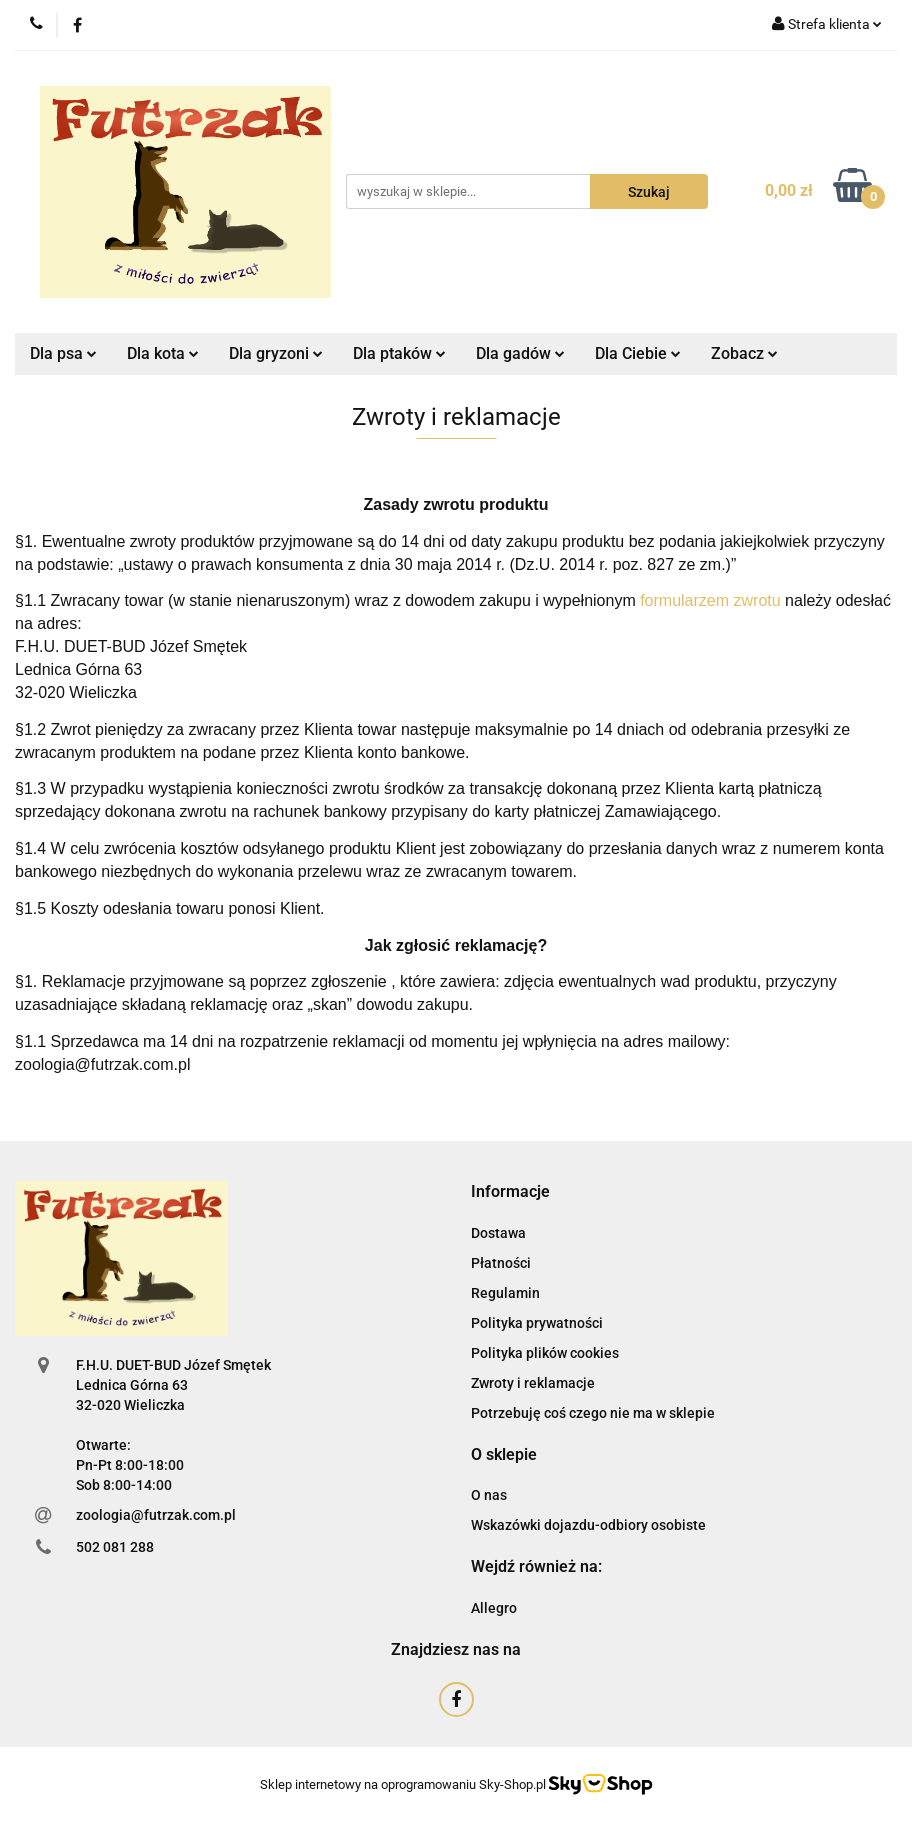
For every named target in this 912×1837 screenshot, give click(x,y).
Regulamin (505, 1293)
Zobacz (744, 353)
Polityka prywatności (537, 1323)
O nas (489, 1495)
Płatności (501, 1263)
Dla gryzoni (276, 353)
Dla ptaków (399, 353)
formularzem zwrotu (710, 600)
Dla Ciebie (638, 353)
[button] (510, 1192)
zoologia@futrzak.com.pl (156, 1515)
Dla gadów (520, 353)
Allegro (494, 1608)
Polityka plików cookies (545, 1353)
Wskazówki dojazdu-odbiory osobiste (588, 1525)
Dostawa (498, 1233)
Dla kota (163, 353)
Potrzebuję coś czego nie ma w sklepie (593, 1413)
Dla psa (63, 353)
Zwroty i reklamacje (533, 1383)
